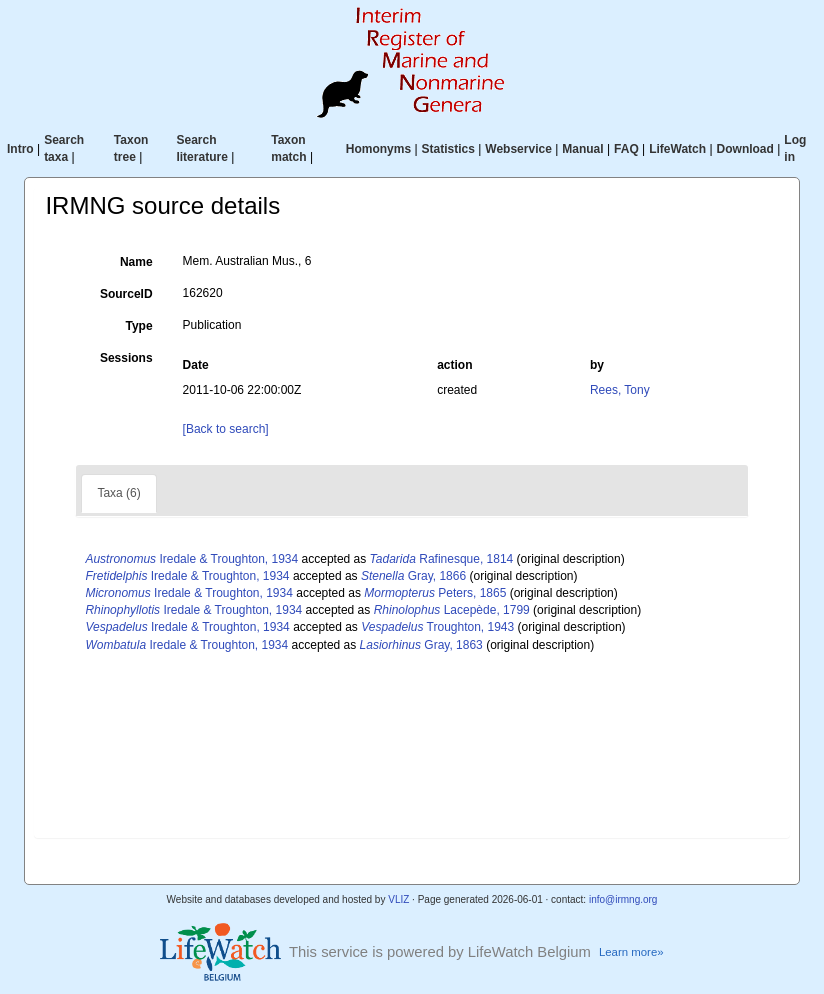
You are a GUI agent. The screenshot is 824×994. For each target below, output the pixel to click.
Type (138, 326)
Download (745, 149)
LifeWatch (677, 149)
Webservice (518, 149)
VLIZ (398, 899)
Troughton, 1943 (437, 627)
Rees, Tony (620, 390)
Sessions (126, 358)
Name (136, 262)
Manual (582, 149)
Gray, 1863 (421, 645)
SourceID (126, 294)
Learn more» (631, 952)
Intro (20, 149)
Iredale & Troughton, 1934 (191, 559)
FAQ (626, 149)
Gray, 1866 (413, 576)
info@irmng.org (623, 899)
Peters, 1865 (435, 593)
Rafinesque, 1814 (442, 559)
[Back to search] (226, 429)
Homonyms (378, 149)
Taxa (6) (118, 493)
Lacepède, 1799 (452, 610)
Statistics (448, 149)
